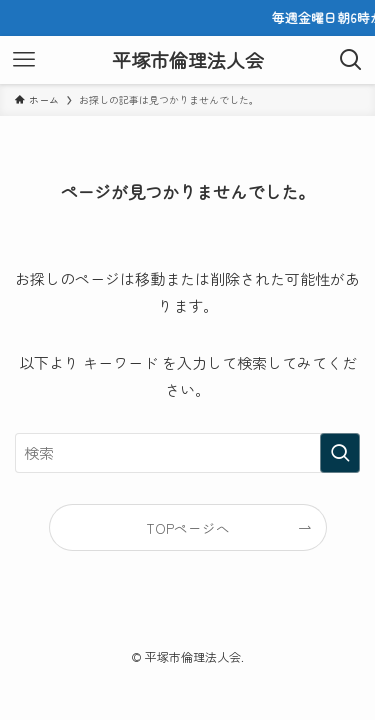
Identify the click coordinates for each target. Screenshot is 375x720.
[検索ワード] (187, 453)
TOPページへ (188, 528)
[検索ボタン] (351, 60)
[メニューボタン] (24, 60)
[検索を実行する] (340, 453)
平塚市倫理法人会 (188, 60)
